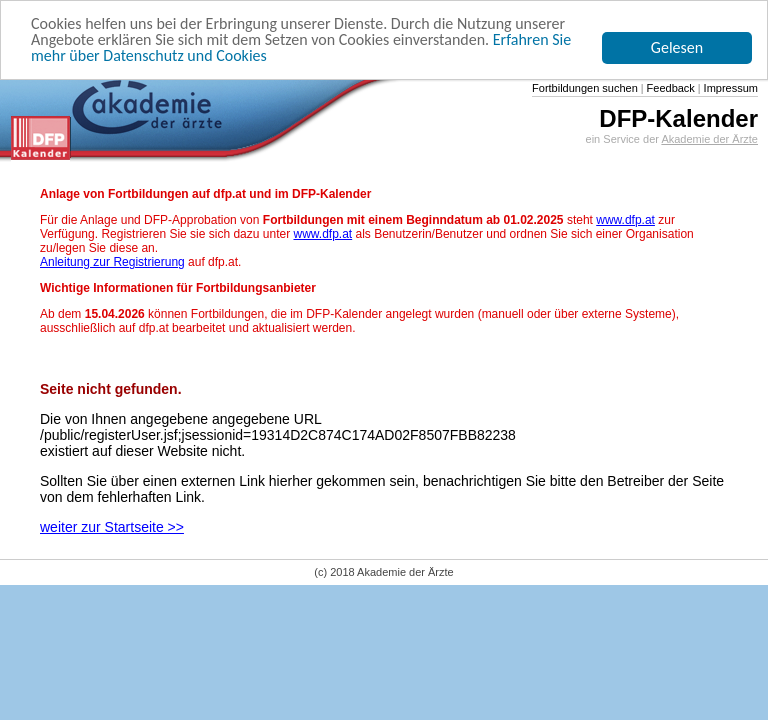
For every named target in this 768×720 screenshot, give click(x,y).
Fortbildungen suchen (585, 88)
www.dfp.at (625, 220)
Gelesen (677, 47)
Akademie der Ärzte (709, 139)
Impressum (729, 88)
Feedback (669, 88)
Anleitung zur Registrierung (112, 262)
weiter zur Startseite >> (112, 527)
